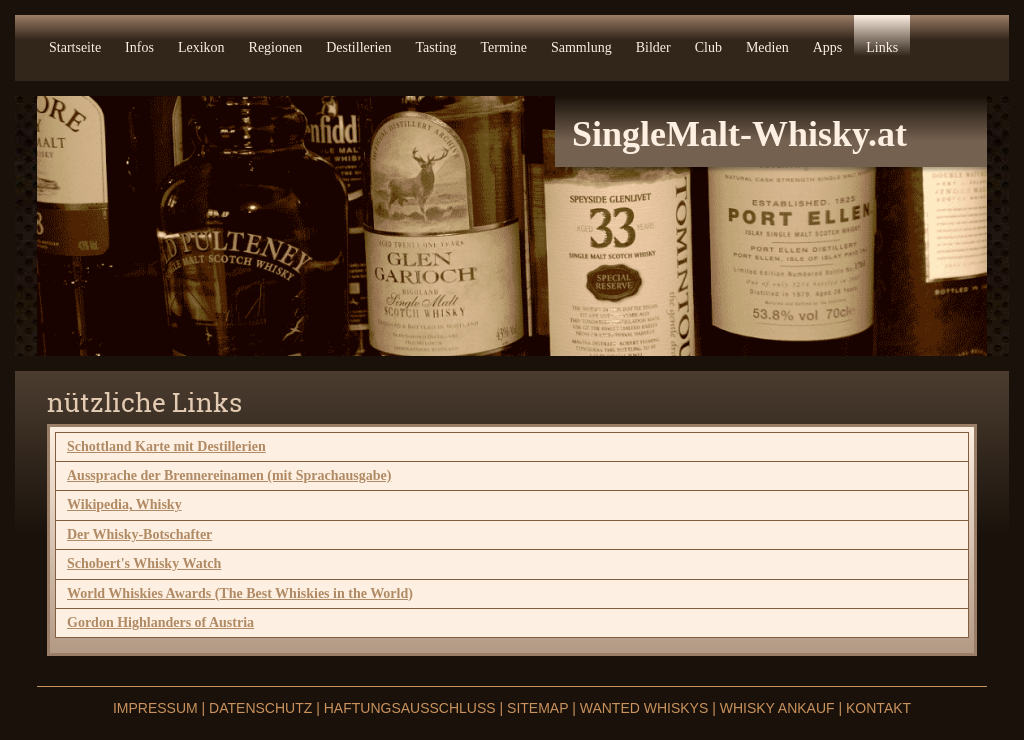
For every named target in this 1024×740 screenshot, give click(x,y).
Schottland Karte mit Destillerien (166, 446)
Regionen (276, 47)
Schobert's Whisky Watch (144, 563)
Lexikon (201, 47)
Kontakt (878, 708)
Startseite (75, 47)
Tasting (436, 47)
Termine (504, 47)
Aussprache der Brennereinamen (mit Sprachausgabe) (229, 475)
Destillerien (358, 47)
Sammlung (581, 47)
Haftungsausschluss (412, 708)
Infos (139, 47)
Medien (767, 47)
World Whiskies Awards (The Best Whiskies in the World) (240, 593)
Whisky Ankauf (777, 708)
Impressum (157, 708)
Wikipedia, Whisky (124, 504)
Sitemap (537, 708)
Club (708, 47)
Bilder (653, 47)
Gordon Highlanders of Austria (160, 622)
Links (882, 47)
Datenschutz (260, 708)
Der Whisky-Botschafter (139, 534)
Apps (828, 47)
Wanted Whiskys (644, 708)
